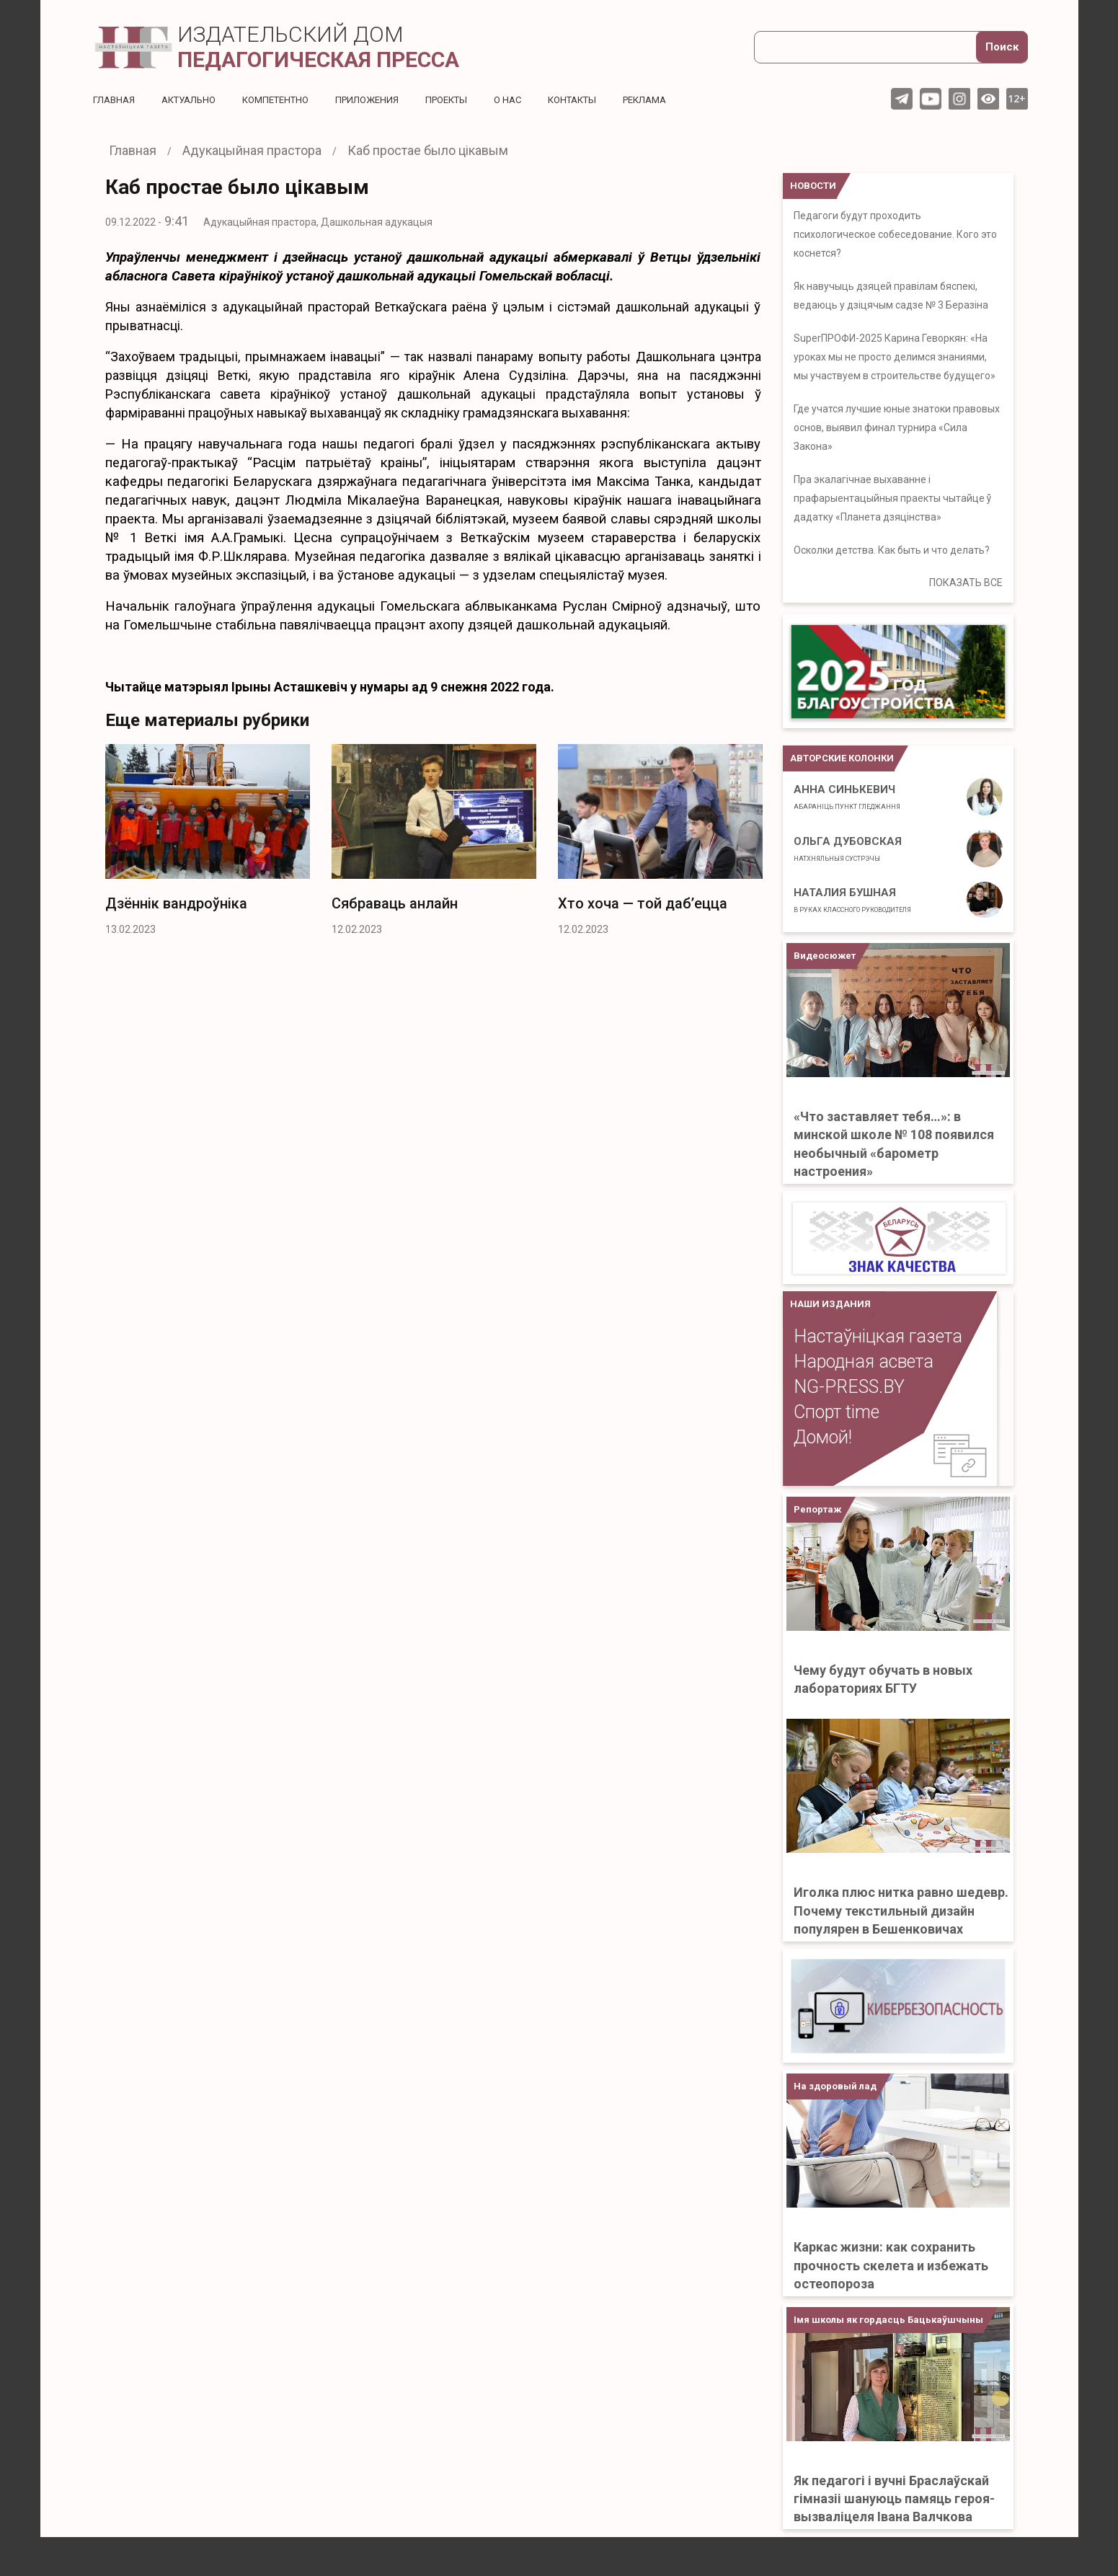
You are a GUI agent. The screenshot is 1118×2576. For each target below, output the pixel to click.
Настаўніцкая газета (878, 1336)
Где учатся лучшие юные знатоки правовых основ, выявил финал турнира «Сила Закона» (897, 427)
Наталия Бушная (852, 899)
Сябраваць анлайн (395, 903)
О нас (534, 99)
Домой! (823, 1437)
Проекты (469, 99)
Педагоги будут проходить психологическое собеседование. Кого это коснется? (895, 234)
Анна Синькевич (847, 796)
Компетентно (288, 99)
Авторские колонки (842, 758)
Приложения (386, 99)
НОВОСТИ (813, 185)
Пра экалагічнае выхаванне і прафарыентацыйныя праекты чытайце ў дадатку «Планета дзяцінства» (892, 498)
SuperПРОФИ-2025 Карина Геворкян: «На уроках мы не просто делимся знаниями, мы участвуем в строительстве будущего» (894, 356)
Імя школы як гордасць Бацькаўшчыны (888, 2319)
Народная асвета (863, 1361)
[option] (207, 844)
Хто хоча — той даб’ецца (642, 903)
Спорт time (836, 1412)
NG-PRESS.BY (849, 1386)
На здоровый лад (835, 2086)
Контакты (603, 99)
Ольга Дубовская (848, 848)
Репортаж (817, 1509)
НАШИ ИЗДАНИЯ (830, 1303)
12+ (1017, 98)
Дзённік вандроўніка (176, 903)
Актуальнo (194, 99)
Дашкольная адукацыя (376, 222)
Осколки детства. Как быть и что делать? (892, 550)
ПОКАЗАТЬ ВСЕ (966, 582)
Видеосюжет (825, 955)
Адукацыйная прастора (259, 222)
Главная (115, 99)
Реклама (681, 99)
